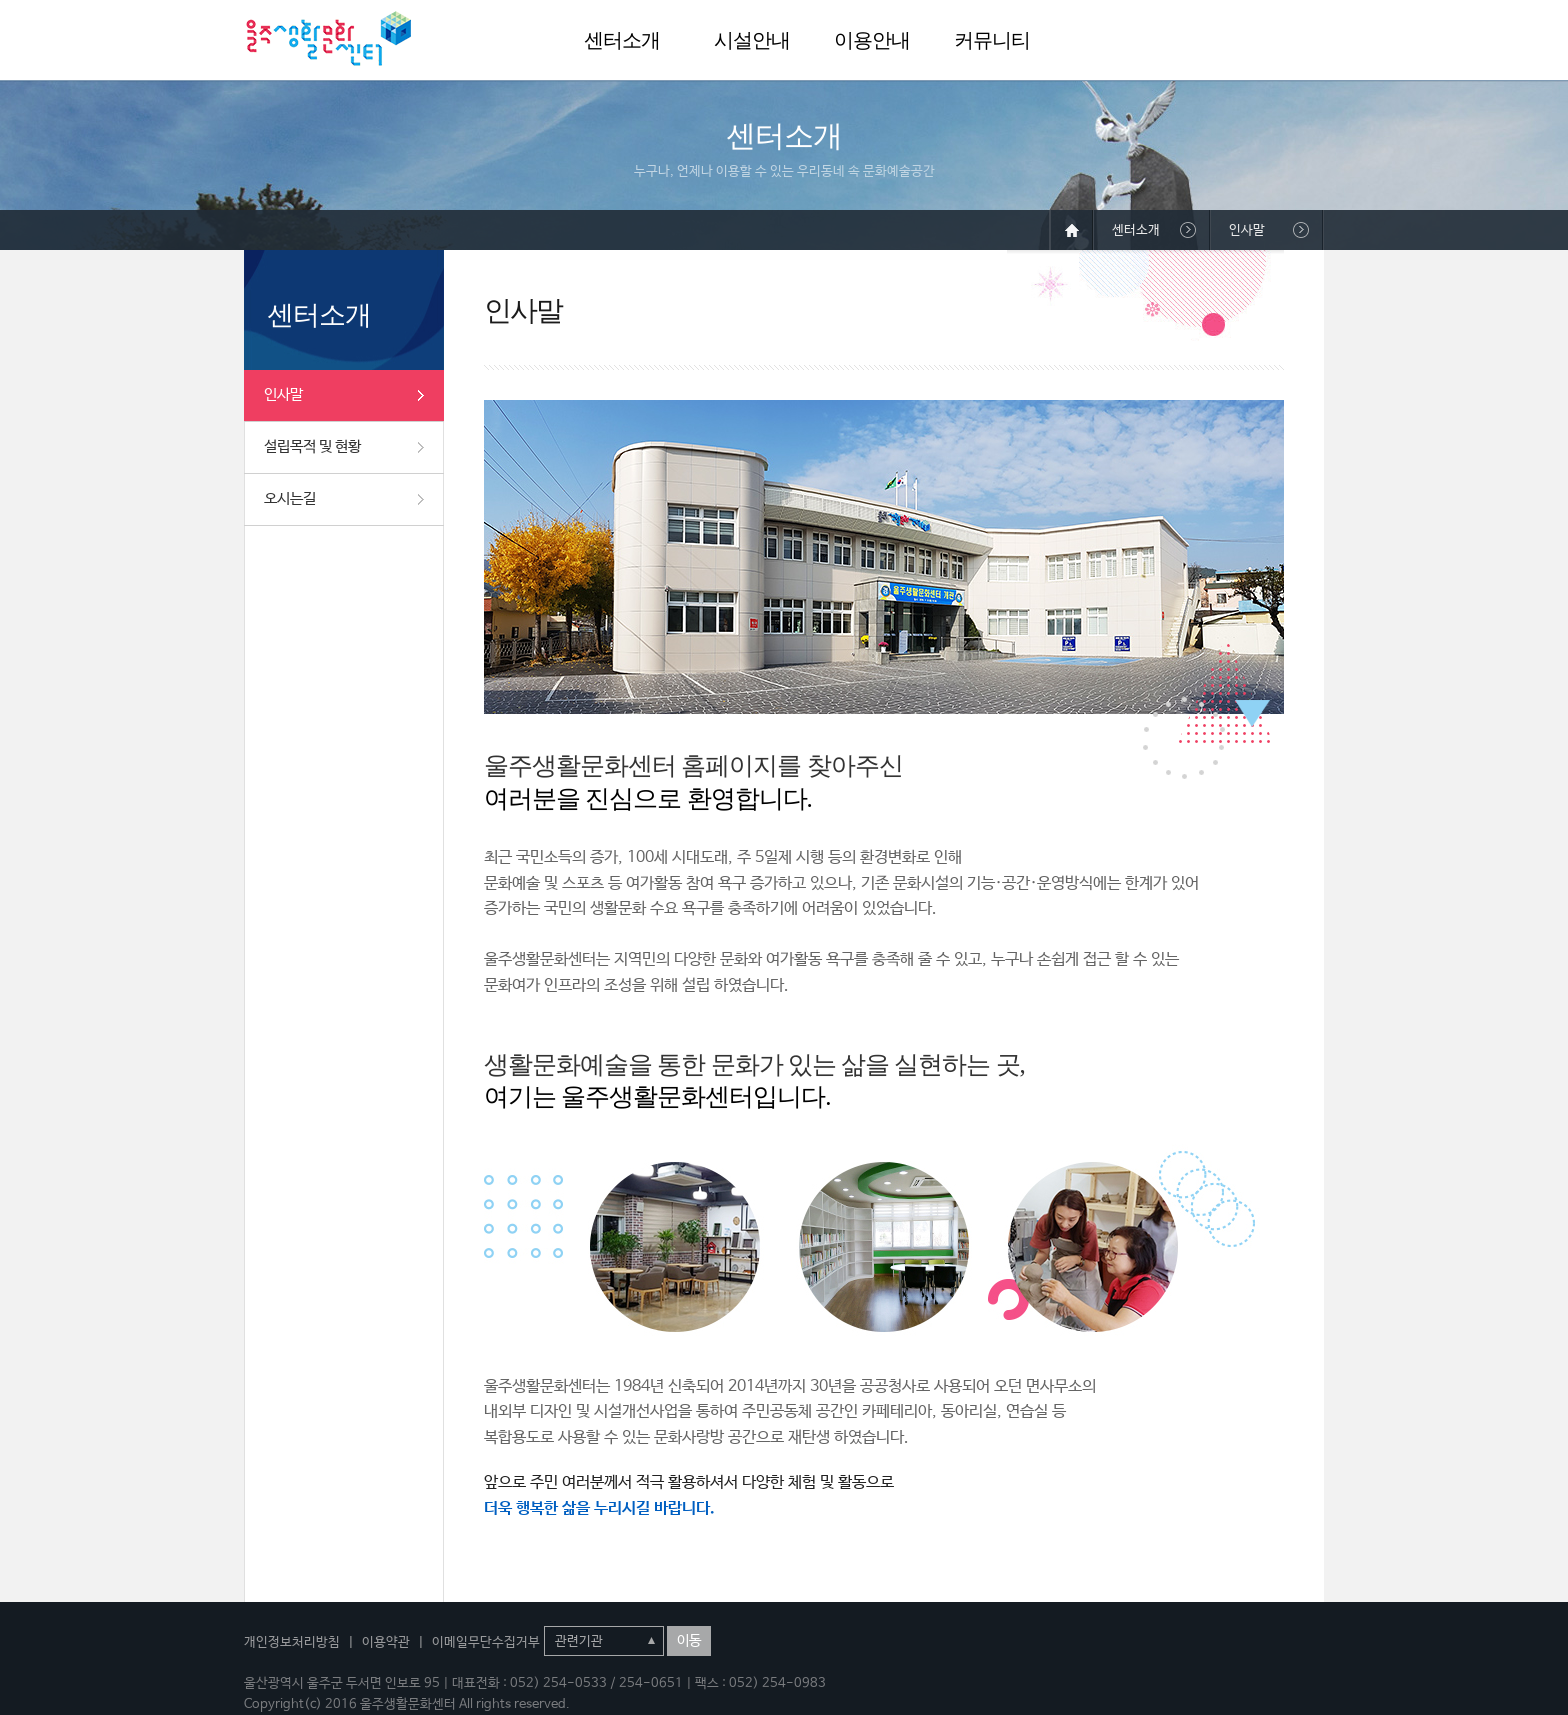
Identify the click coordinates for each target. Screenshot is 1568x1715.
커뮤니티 (992, 40)
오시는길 (290, 498)
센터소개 (622, 40)
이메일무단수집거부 (486, 1642)
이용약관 (386, 1642)
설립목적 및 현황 (312, 446)
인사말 (283, 394)
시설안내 (752, 40)
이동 (689, 1641)
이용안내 (872, 40)
